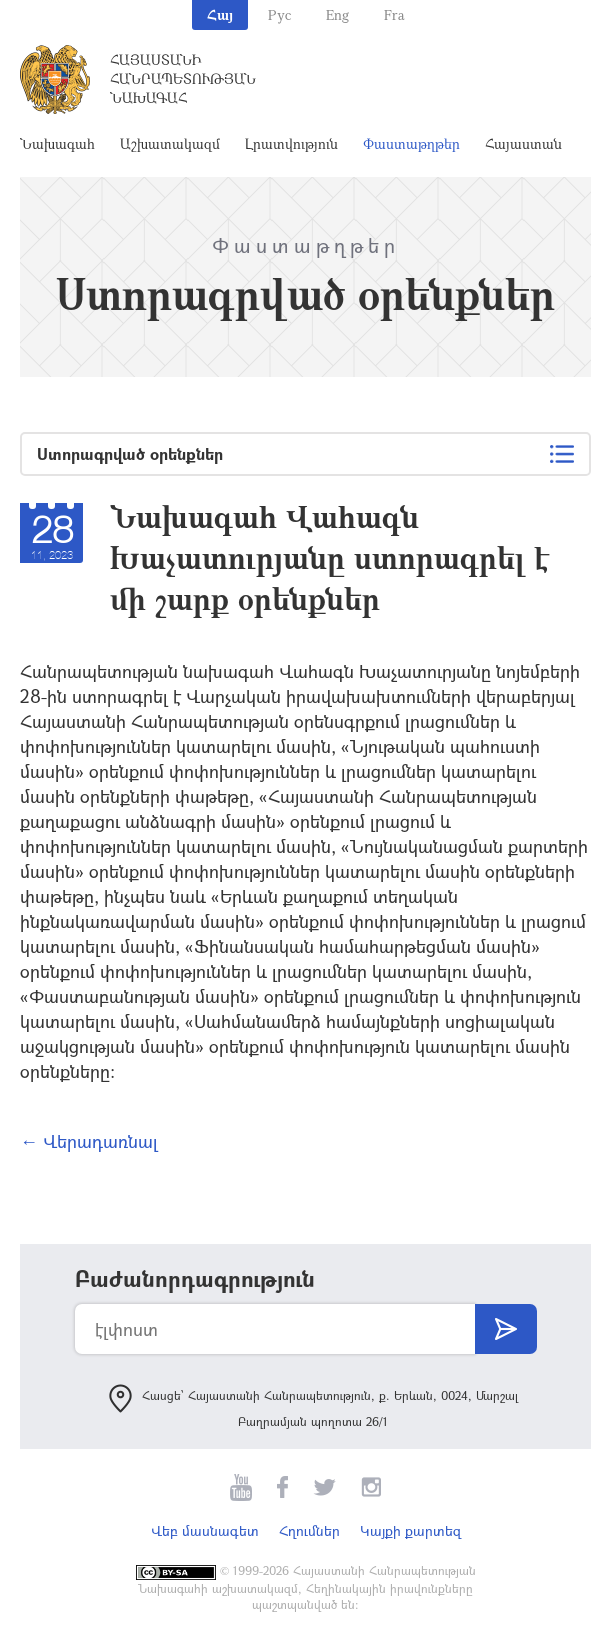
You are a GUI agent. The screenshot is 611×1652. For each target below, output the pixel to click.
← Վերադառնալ (89, 1141)
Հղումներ (309, 1530)
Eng (337, 14)
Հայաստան (523, 143)
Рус (279, 14)
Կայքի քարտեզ (410, 1530)
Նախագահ (57, 143)
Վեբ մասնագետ (205, 1530)
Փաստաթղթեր (411, 143)
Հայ (220, 14)
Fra (394, 14)
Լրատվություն (291, 143)
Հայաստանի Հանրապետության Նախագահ (183, 78)
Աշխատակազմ (170, 143)
